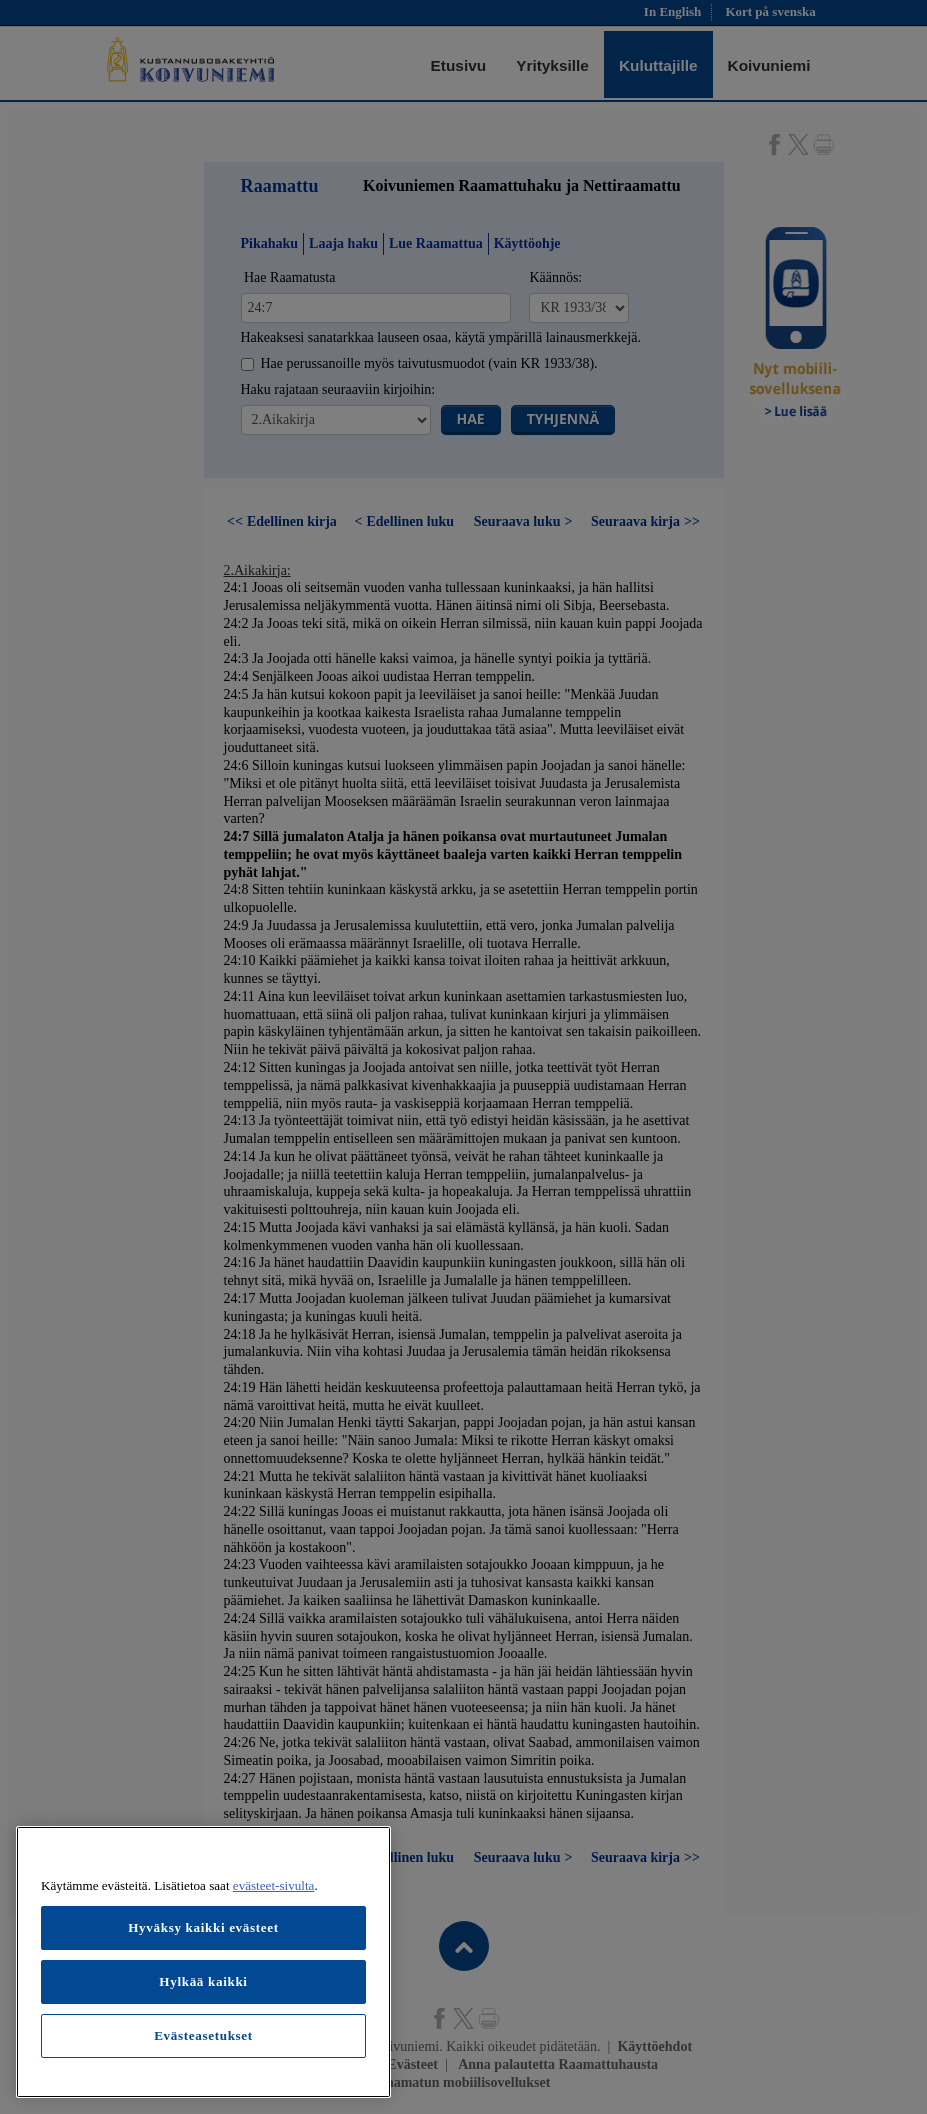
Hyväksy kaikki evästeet (203, 1927)
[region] (203, 1962)
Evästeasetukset (203, 2035)
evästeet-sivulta (274, 1885)
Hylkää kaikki (203, 1981)
